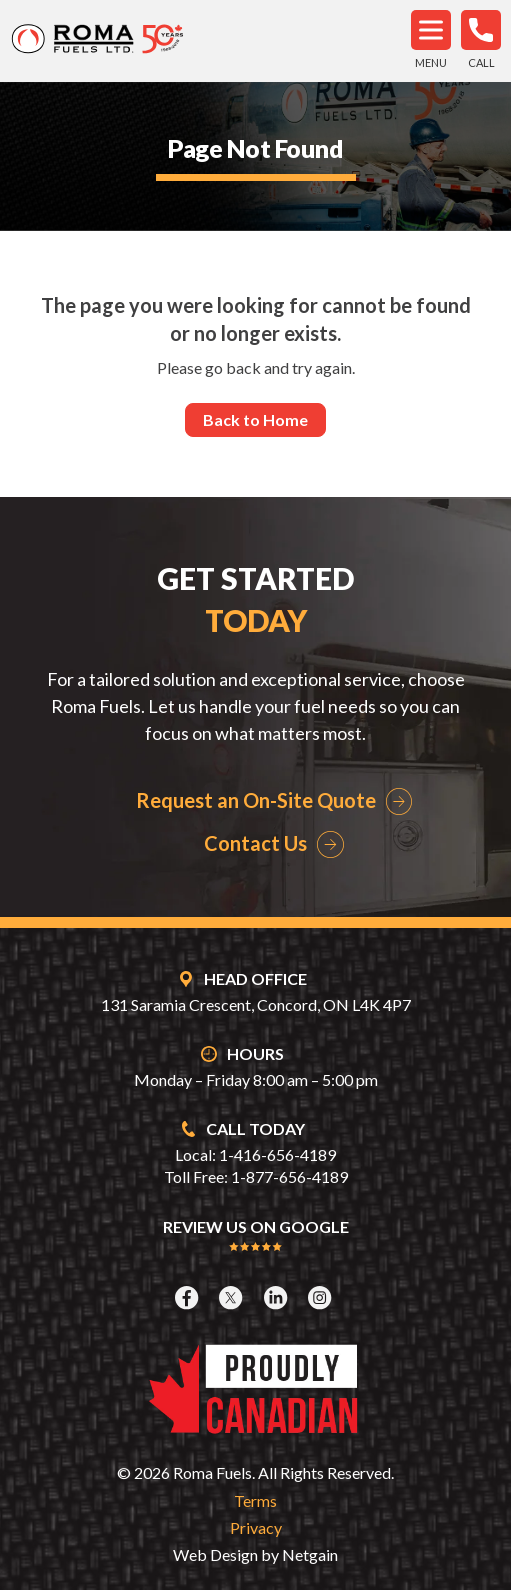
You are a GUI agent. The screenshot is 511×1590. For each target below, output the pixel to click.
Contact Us (255, 843)
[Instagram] (322, 1297)
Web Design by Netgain (255, 1554)
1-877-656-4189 (289, 1176)
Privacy (256, 1527)
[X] (233, 1297)
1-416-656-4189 (277, 1154)
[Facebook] (189, 1297)
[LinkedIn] (278, 1297)
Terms (255, 1500)
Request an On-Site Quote (256, 800)
